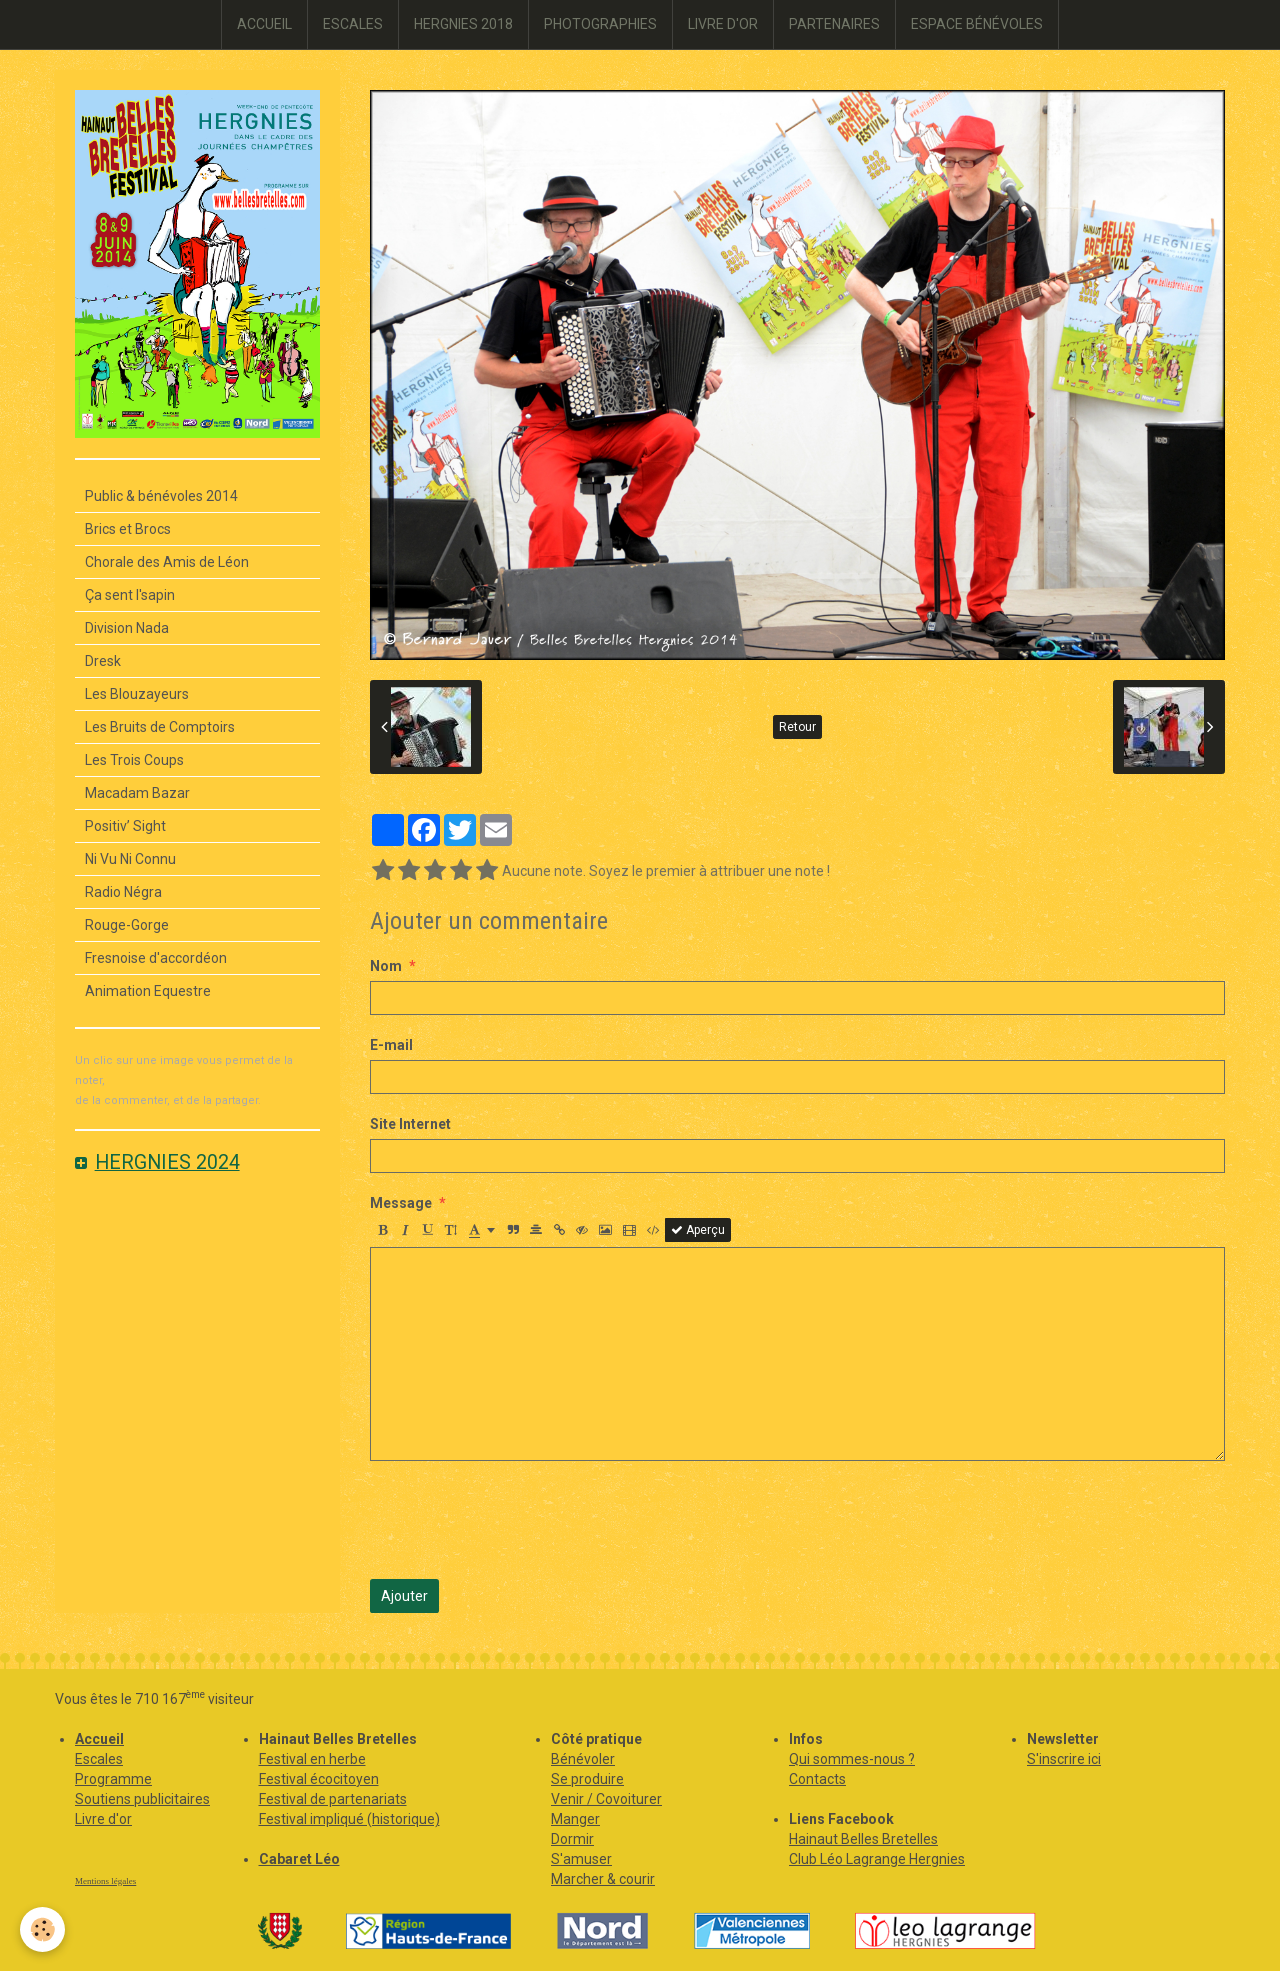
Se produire (587, 1779)
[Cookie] (42, 1929)
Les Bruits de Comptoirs (160, 727)
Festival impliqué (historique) (349, 1819)
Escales (99, 1759)
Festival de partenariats (333, 1799)
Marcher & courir (603, 1879)
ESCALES (353, 24)
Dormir (572, 1839)
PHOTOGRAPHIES (600, 24)
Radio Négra (123, 892)
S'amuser (581, 1859)
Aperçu (698, 1230)
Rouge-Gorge (127, 925)
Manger (575, 1819)
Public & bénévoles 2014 (161, 496)
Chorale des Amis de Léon (167, 562)
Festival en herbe (312, 1759)
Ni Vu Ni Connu (130, 859)
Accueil (99, 1739)
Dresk (103, 661)
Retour (797, 727)
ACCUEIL (264, 24)
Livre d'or (103, 1819)
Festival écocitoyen (319, 1779)
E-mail (391, 1045)
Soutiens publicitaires (142, 1799)
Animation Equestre (148, 991)
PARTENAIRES (834, 24)
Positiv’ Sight (125, 826)
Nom (386, 966)
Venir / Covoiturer (606, 1799)
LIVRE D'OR (723, 24)
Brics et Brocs (128, 529)
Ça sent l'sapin (130, 595)
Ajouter (404, 1596)
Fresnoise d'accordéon (156, 958)
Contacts (817, 1779)
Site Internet (410, 1124)
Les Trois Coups (134, 760)
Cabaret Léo (299, 1859)
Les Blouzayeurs (137, 694)
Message (401, 1203)
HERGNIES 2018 (463, 24)
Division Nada (127, 628)
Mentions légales (105, 1881)
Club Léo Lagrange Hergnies (877, 1859)
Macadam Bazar (137, 793)
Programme (113, 1779)
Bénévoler (583, 1759)
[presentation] (522, 1520)
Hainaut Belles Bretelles (863, 1839)
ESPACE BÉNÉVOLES (977, 24)
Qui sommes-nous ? (852, 1759)
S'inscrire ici (1064, 1759)
